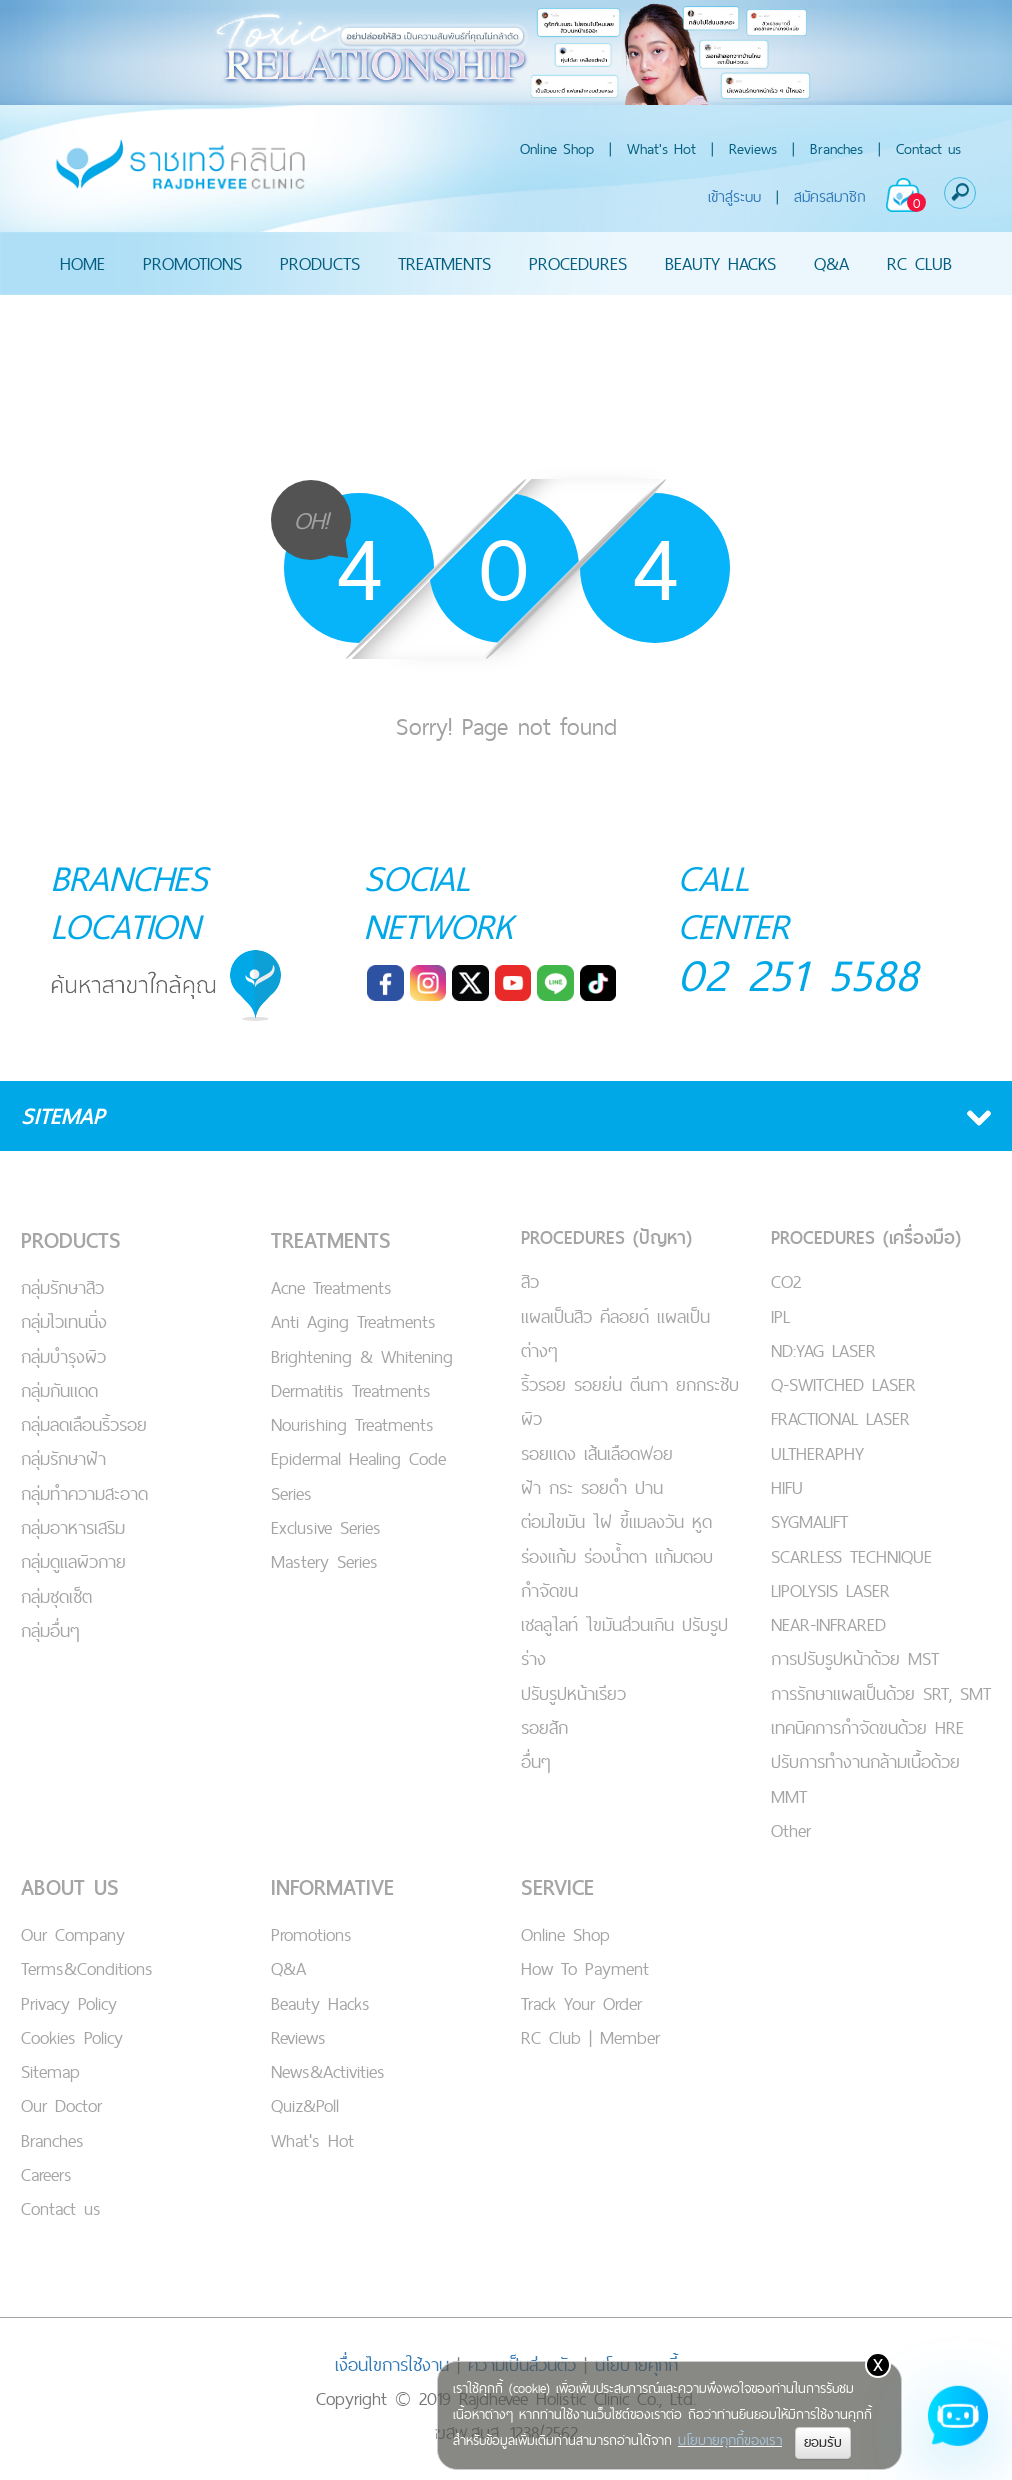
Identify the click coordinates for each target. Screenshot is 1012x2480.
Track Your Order (581, 2003)
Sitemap (50, 2071)
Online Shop (557, 148)
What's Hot (661, 148)
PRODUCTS (320, 263)
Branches (836, 148)
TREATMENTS (444, 263)
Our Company (73, 1934)
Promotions (311, 1934)
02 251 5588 (798, 974)
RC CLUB (919, 263)
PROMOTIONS (192, 263)
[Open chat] (958, 2426)
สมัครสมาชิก (830, 196)
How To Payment (585, 1968)
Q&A (831, 263)
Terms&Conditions (87, 1968)
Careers (46, 2174)
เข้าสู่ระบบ (734, 196)
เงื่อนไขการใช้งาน (392, 2364)
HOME (82, 263)
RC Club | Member (590, 2037)
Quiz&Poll (305, 2105)
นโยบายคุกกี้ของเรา (730, 2440)
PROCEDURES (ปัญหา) (606, 1237)
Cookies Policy (72, 2037)
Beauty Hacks (320, 2003)
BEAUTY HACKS (720, 263)
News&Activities (328, 2071)
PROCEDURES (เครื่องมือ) (866, 1237)
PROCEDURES (578, 263)
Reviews (753, 148)
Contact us (928, 148)
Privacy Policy (69, 2003)
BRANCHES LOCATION (129, 902)
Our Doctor (61, 2105)
